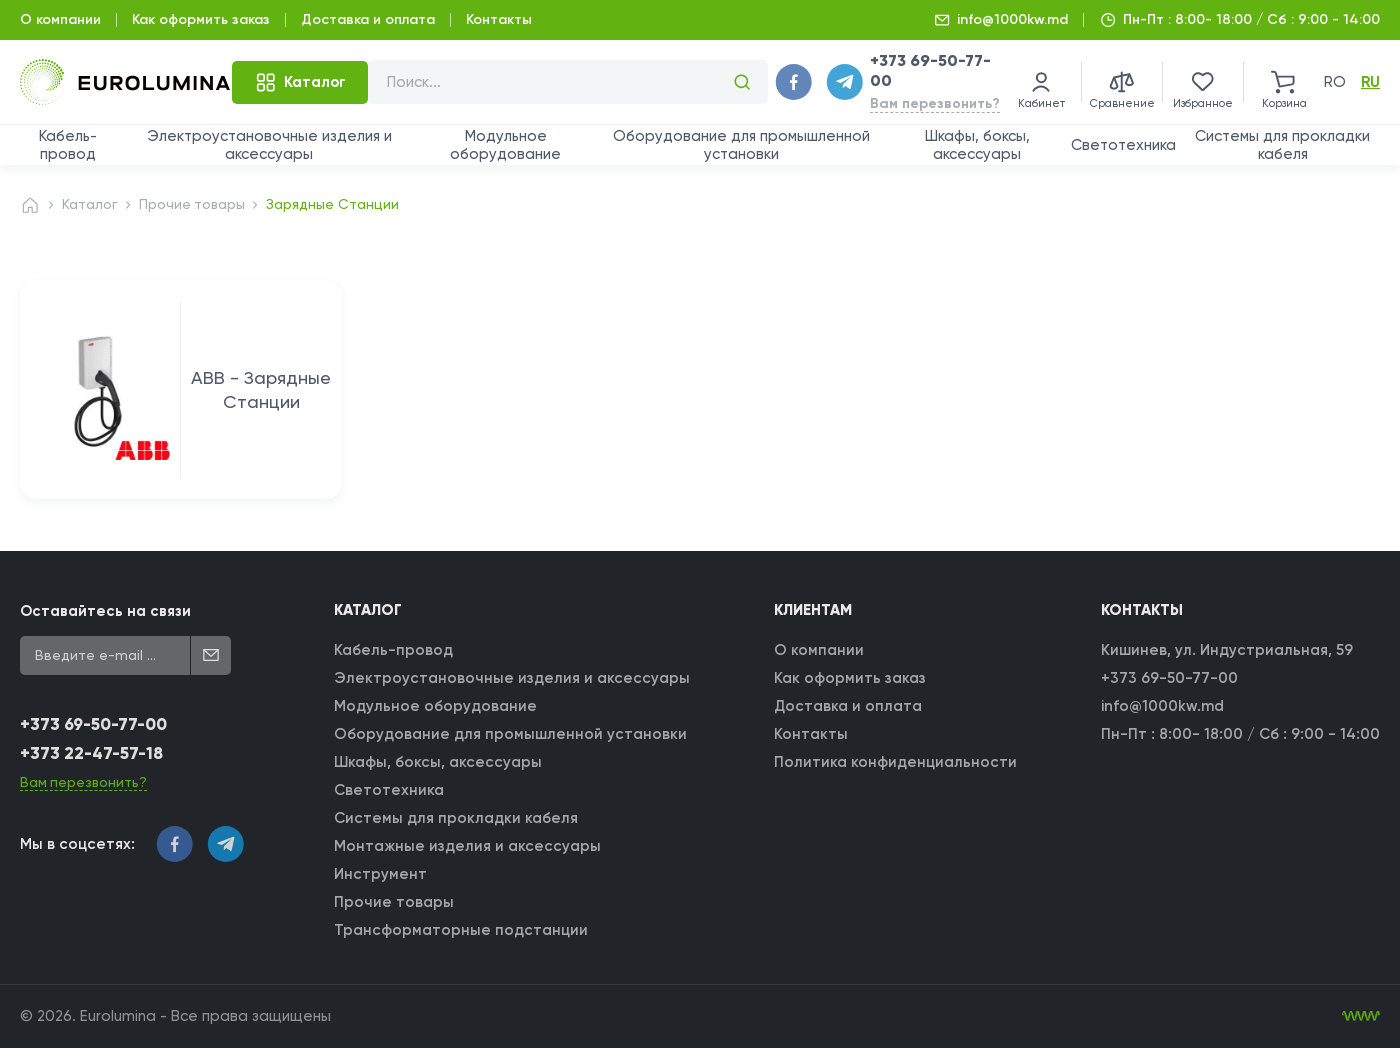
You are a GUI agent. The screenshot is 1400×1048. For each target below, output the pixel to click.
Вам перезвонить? (935, 103)
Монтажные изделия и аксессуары (468, 846)
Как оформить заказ (201, 19)
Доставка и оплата (368, 19)
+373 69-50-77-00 (93, 725)
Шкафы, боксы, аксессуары (977, 145)
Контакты (499, 19)
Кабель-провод (68, 145)
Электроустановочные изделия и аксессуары (269, 145)
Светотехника (1123, 145)
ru (1370, 82)
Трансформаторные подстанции (462, 930)
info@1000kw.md (1012, 19)
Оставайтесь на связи (105, 611)
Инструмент (381, 874)
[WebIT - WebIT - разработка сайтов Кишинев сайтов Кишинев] (1361, 1016)
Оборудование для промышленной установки (741, 145)
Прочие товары (193, 204)
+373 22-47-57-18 (91, 753)
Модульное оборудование (505, 145)
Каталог (90, 204)
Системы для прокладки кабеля (1282, 145)
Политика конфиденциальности (895, 762)
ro (1335, 82)
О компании (60, 19)
